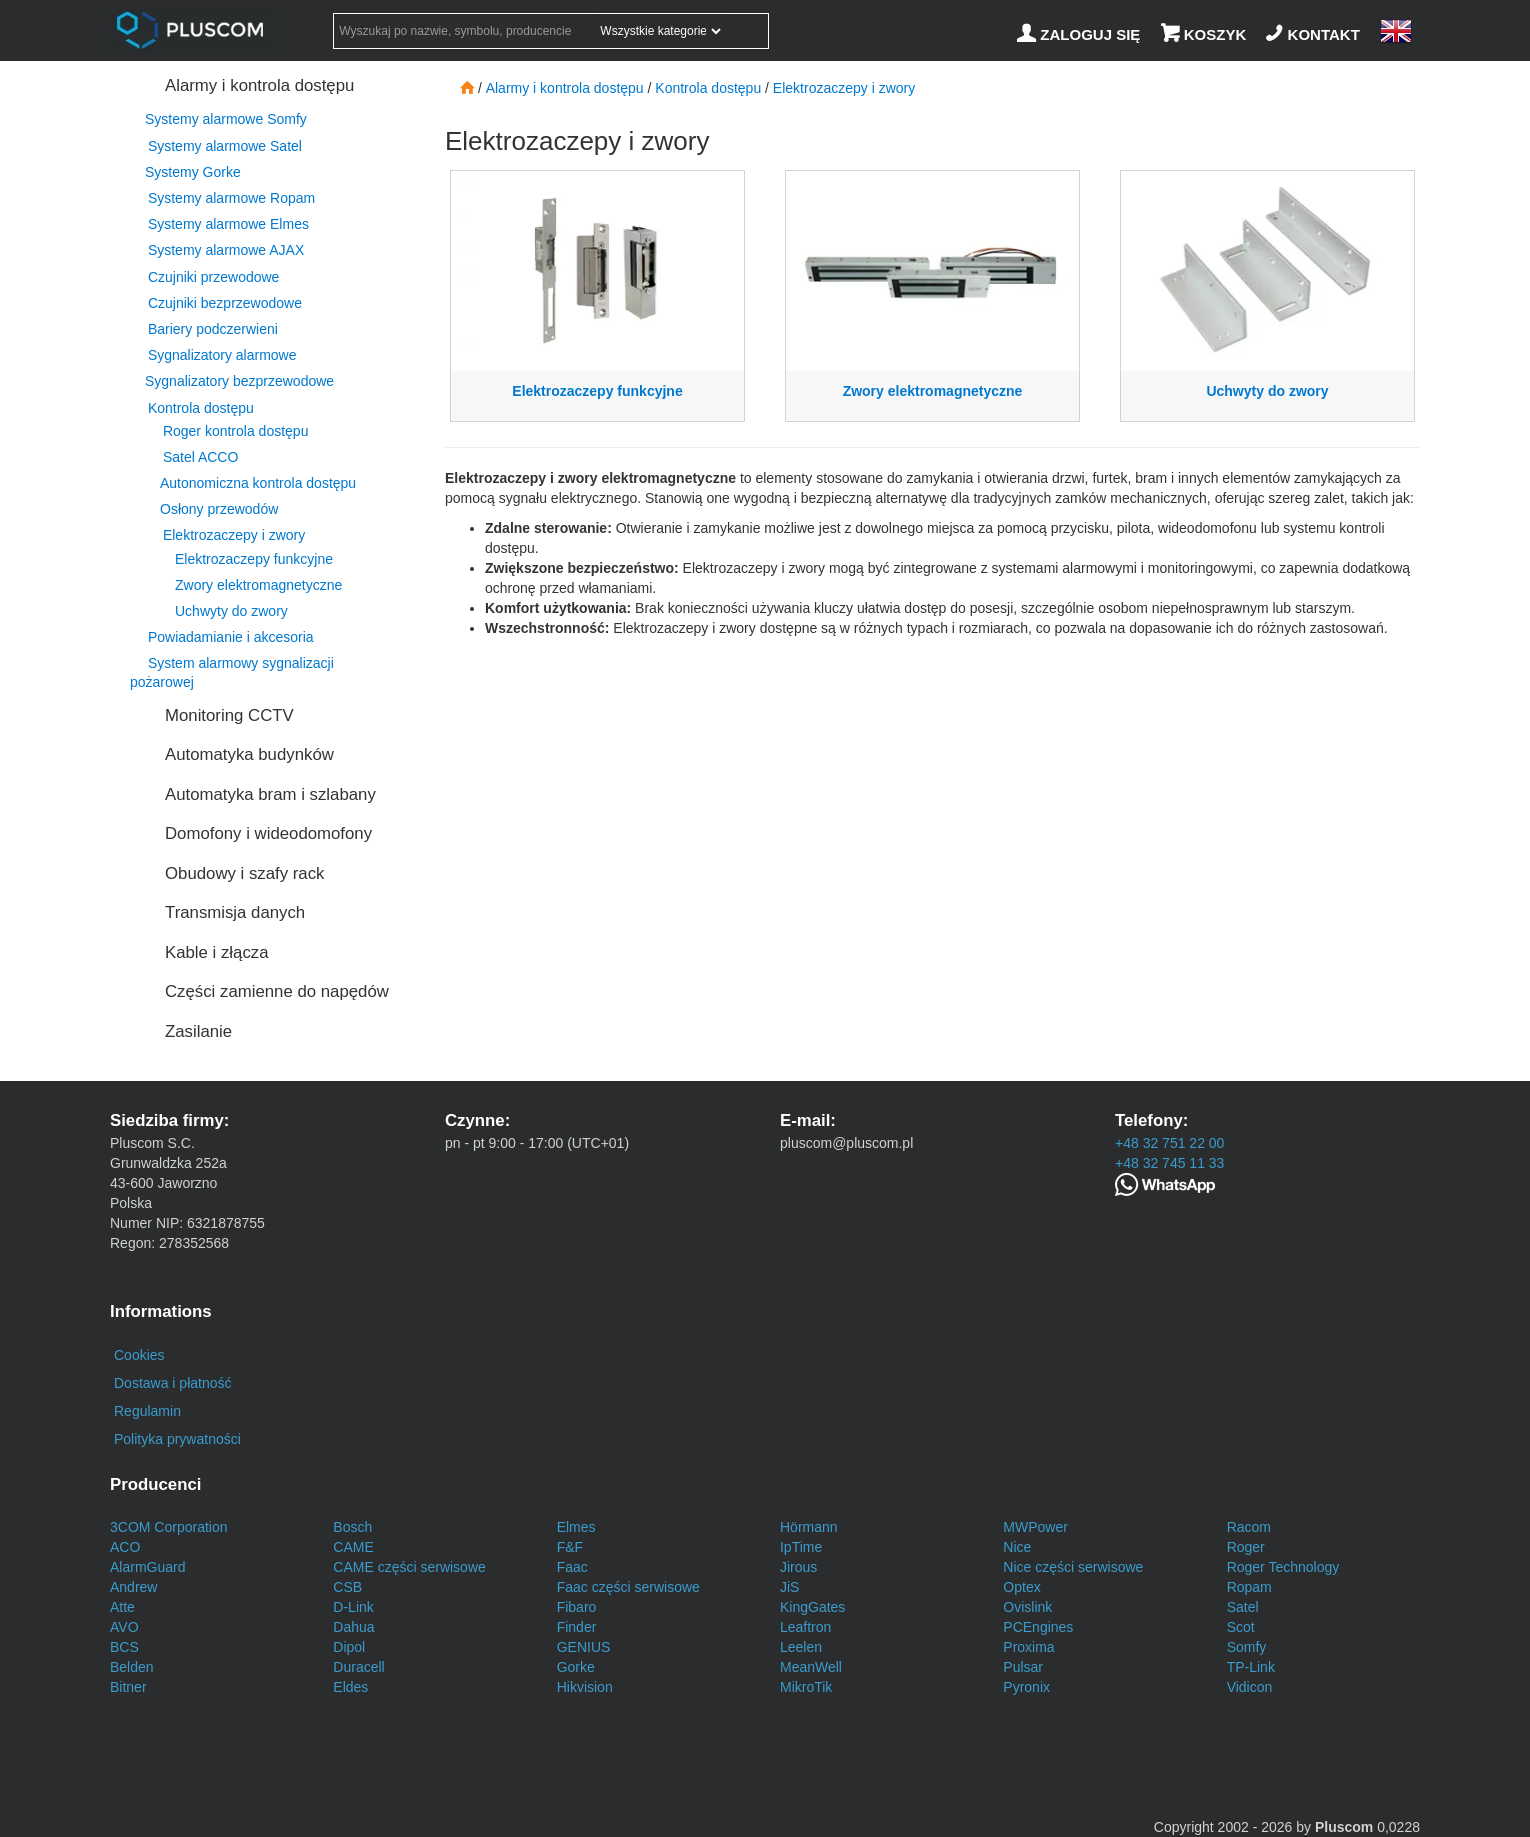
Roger (1246, 1547)
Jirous (798, 1567)
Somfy (1247, 1647)
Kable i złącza (217, 952)
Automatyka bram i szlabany (270, 794)
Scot (1241, 1627)
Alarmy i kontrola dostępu (259, 85)
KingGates (812, 1607)
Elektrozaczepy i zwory (234, 535)
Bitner (128, 1687)
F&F (570, 1547)
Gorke (576, 1667)
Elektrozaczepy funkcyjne (254, 559)
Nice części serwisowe (1073, 1567)
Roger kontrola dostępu (236, 431)
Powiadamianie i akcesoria (231, 637)
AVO (124, 1627)
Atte (122, 1607)
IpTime (801, 1547)
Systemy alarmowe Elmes (228, 224)
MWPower (1035, 1527)
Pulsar (1023, 1667)
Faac (572, 1567)
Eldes (350, 1687)
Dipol (349, 1647)
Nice (1017, 1547)
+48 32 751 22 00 (1169, 1143)
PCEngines (1038, 1627)
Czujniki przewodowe (214, 277)
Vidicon (1250, 1687)
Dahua (353, 1627)
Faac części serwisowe (628, 1587)
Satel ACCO (200, 457)
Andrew (133, 1587)
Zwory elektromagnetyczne (258, 585)
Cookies (139, 1355)
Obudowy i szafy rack (244, 873)
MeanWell (811, 1667)
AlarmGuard (147, 1567)
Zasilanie (198, 1031)
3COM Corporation (169, 1527)
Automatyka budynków (249, 754)
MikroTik (806, 1687)
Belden (132, 1667)
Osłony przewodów (219, 509)
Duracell (358, 1667)
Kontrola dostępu (201, 408)
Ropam (1249, 1587)
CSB (347, 1587)
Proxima (1028, 1647)
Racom (1249, 1527)
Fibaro (577, 1607)
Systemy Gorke (193, 172)
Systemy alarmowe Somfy (226, 119)
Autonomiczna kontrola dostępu (258, 483)
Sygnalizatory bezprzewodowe (239, 381)
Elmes (576, 1527)
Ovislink (1027, 1607)
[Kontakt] (1315, 34)
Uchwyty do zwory (231, 611)
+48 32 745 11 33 (1169, 1163)
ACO (125, 1547)
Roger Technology (1283, 1567)
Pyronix (1026, 1687)
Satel (1243, 1607)
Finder (577, 1627)
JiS (789, 1587)
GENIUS (584, 1647)
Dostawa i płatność (173, 1383)
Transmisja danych (235, 912)
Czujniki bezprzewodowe (225, 303)
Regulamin (147, 1411)
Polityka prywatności (177, 1439)
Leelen (801, 1647)
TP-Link (1251, 1667)
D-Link (353, 1607)
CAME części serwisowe (409, 1567)
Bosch (352, 1527)
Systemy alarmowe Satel (225, 146)
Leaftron (805, 1627)
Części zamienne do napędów (277, 991)
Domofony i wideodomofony (268, 833)
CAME (353, 1547)
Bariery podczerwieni (213, 329)
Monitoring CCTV (229, 715)
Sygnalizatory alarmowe (222, 355)
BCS (124, 1647)
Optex (1021, 1587)
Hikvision (585, 1687)
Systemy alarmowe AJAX (226, 250)
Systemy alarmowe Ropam (231, 198)
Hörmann (809, 1527)
